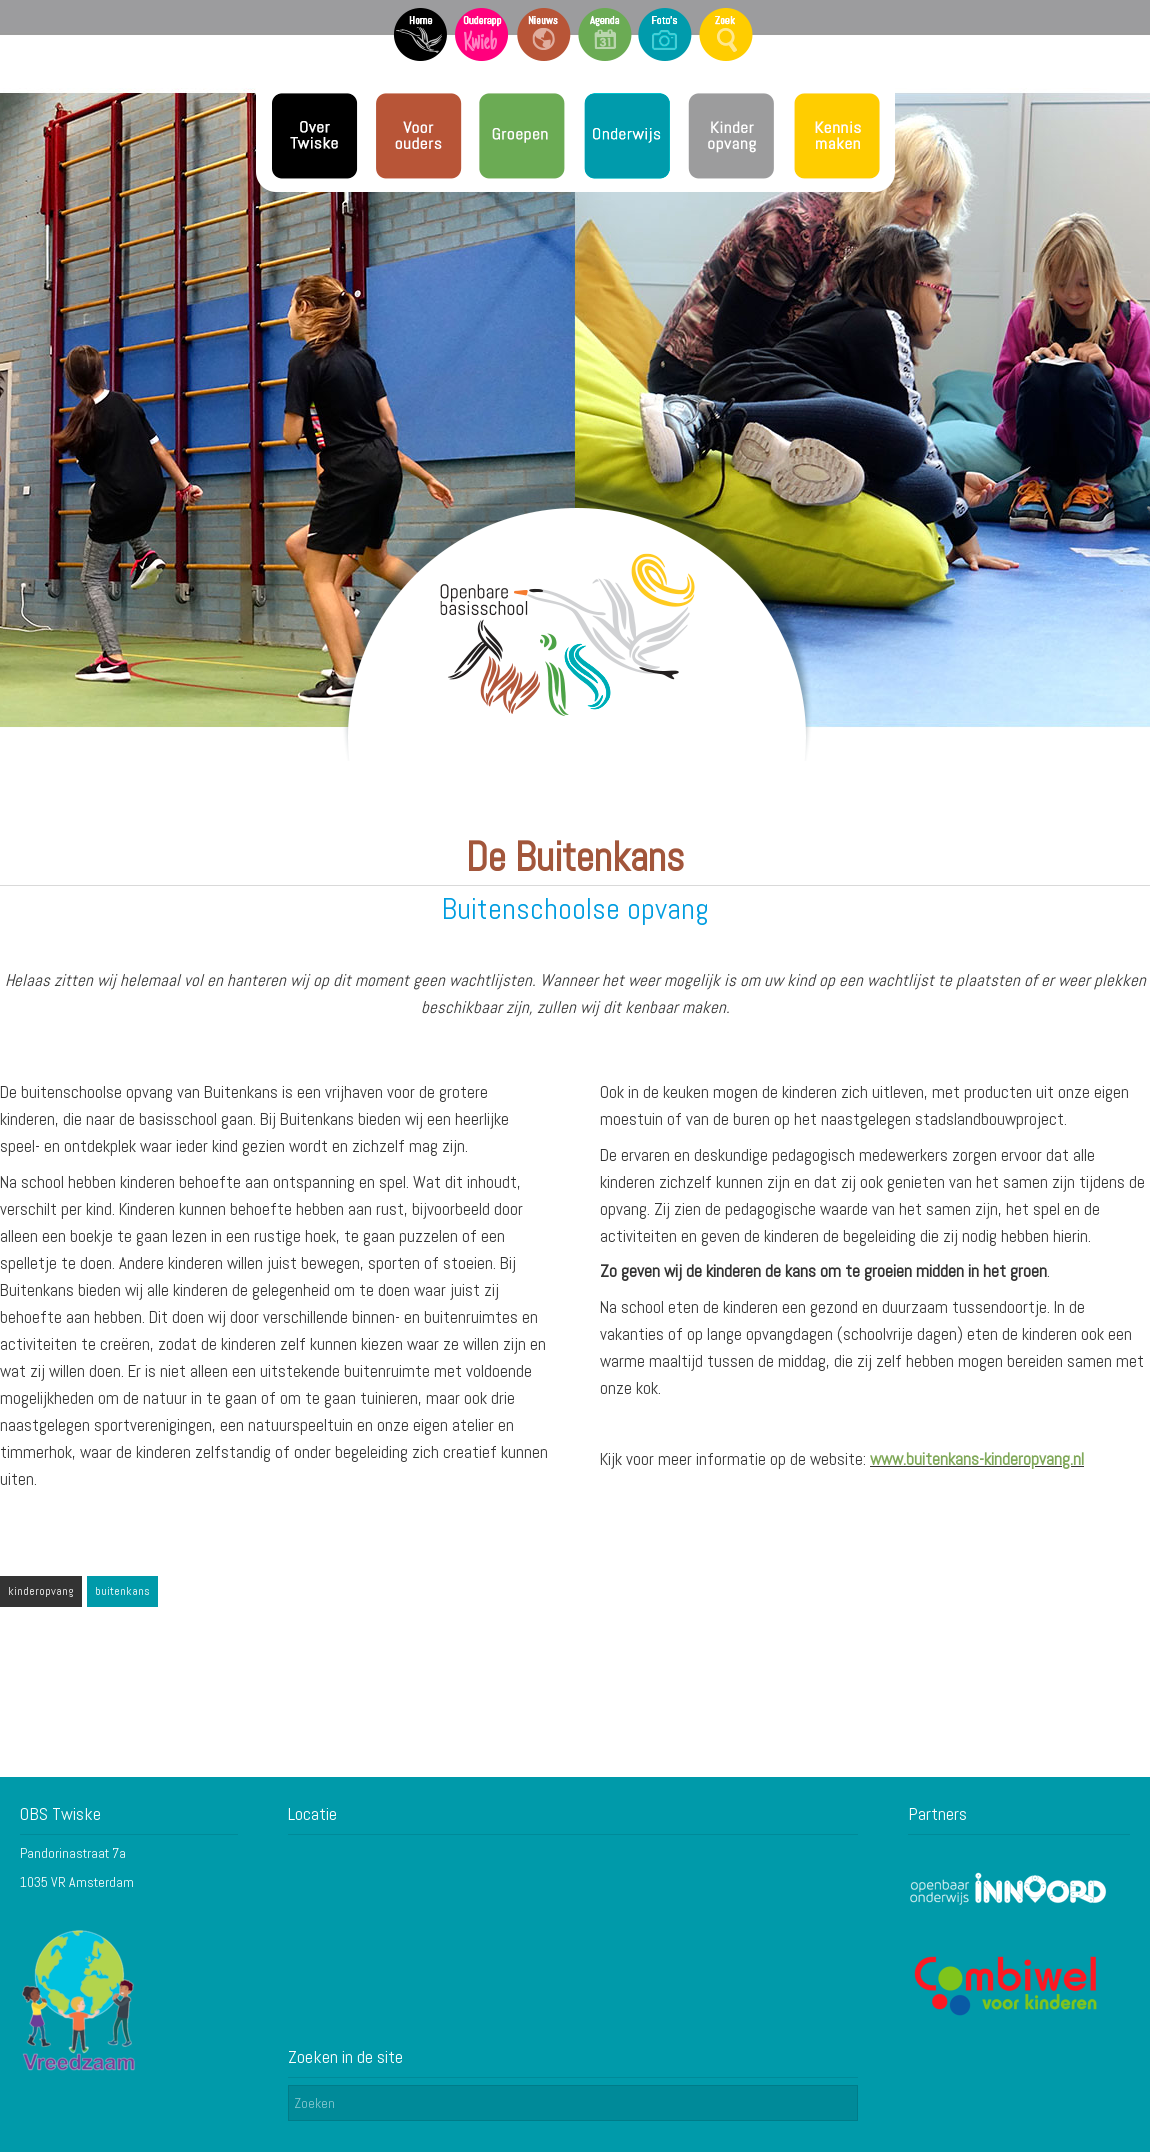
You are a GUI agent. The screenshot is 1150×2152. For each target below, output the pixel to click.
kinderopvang (41, 1591)
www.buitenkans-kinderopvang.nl (977, 1459)
